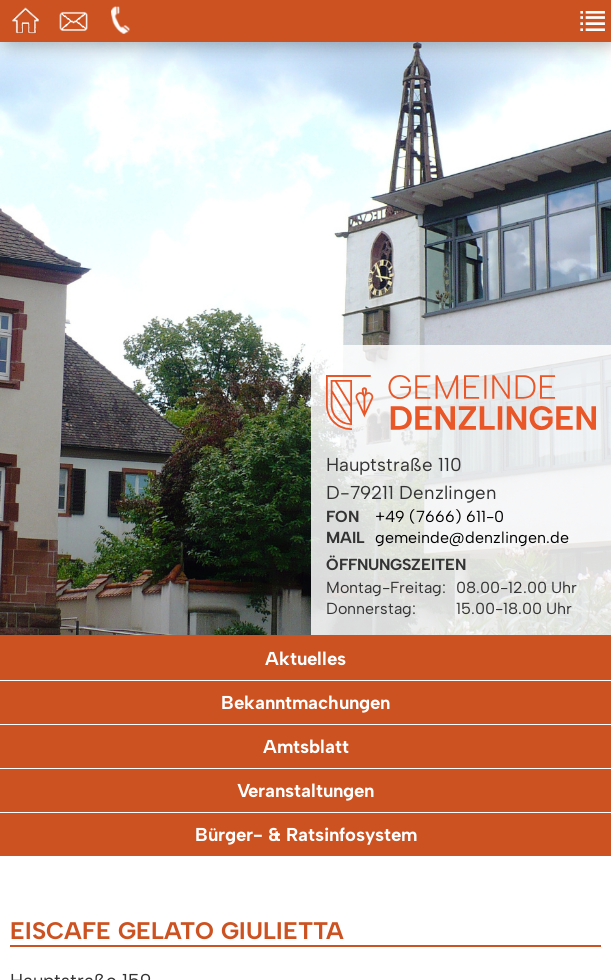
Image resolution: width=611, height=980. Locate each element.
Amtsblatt (306, 746)
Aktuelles (305, 658)
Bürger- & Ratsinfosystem (306, 834)
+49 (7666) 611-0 (439, 516)
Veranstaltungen (305, 790)
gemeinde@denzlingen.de (472, 537)
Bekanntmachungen (305, 702)
